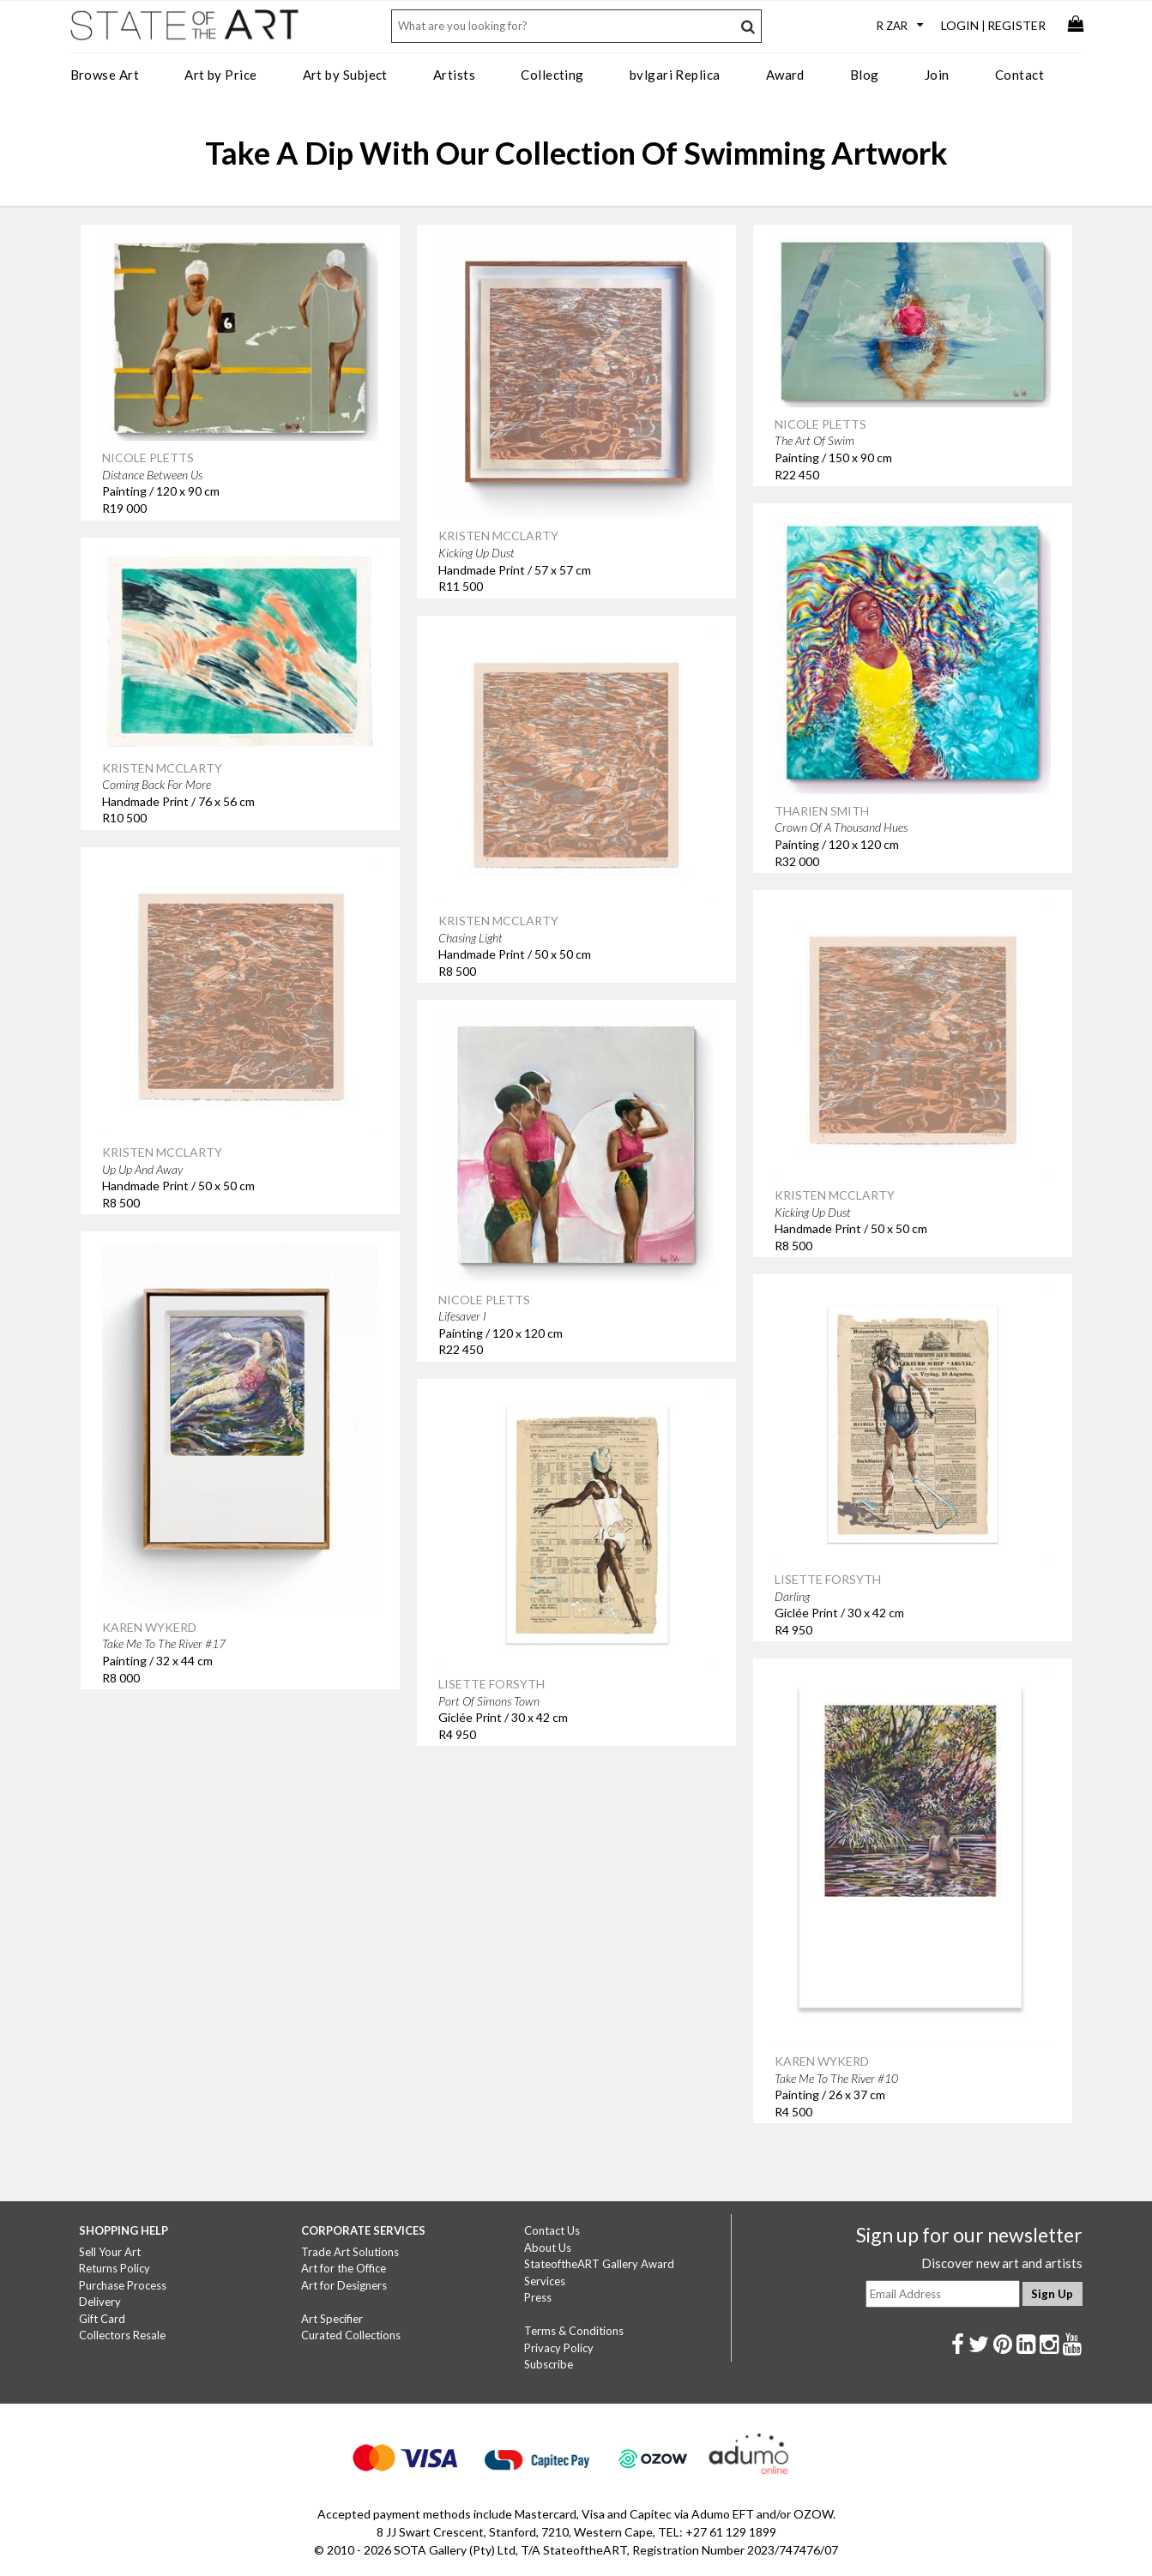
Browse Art (105, 74)
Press (538, 2297)
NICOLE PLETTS (148, 457)
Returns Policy (114, 2268)
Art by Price (220, 74)
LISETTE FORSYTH (828, 1579)
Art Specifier (332, 2319)
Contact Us (552, 2230)
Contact (1019, 74)
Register (1016, 25)
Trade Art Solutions (350, 2252)
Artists (454, 74)
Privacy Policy (559, 2348)
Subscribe (548, 2364)
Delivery (100, 2301)
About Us (547, 2247)
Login (960, 25)
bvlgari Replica (675, 74)
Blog (864, 74)
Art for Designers (344, 2285)
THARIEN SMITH (822, 810)
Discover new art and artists (1002, 2263)
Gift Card (102, 2319)
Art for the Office (343, 2268)
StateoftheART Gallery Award (599, 2264)
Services (544, 2281)
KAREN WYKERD (149, 1627)
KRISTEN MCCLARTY (498, 535)
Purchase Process (122, 2285)
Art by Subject (345, 74)
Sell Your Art (110, 2252)
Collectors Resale (122, 2335)
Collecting (552, 74)
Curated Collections (351, 2335)
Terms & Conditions (574, 2331)
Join (937, 74)
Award (785, 74)
